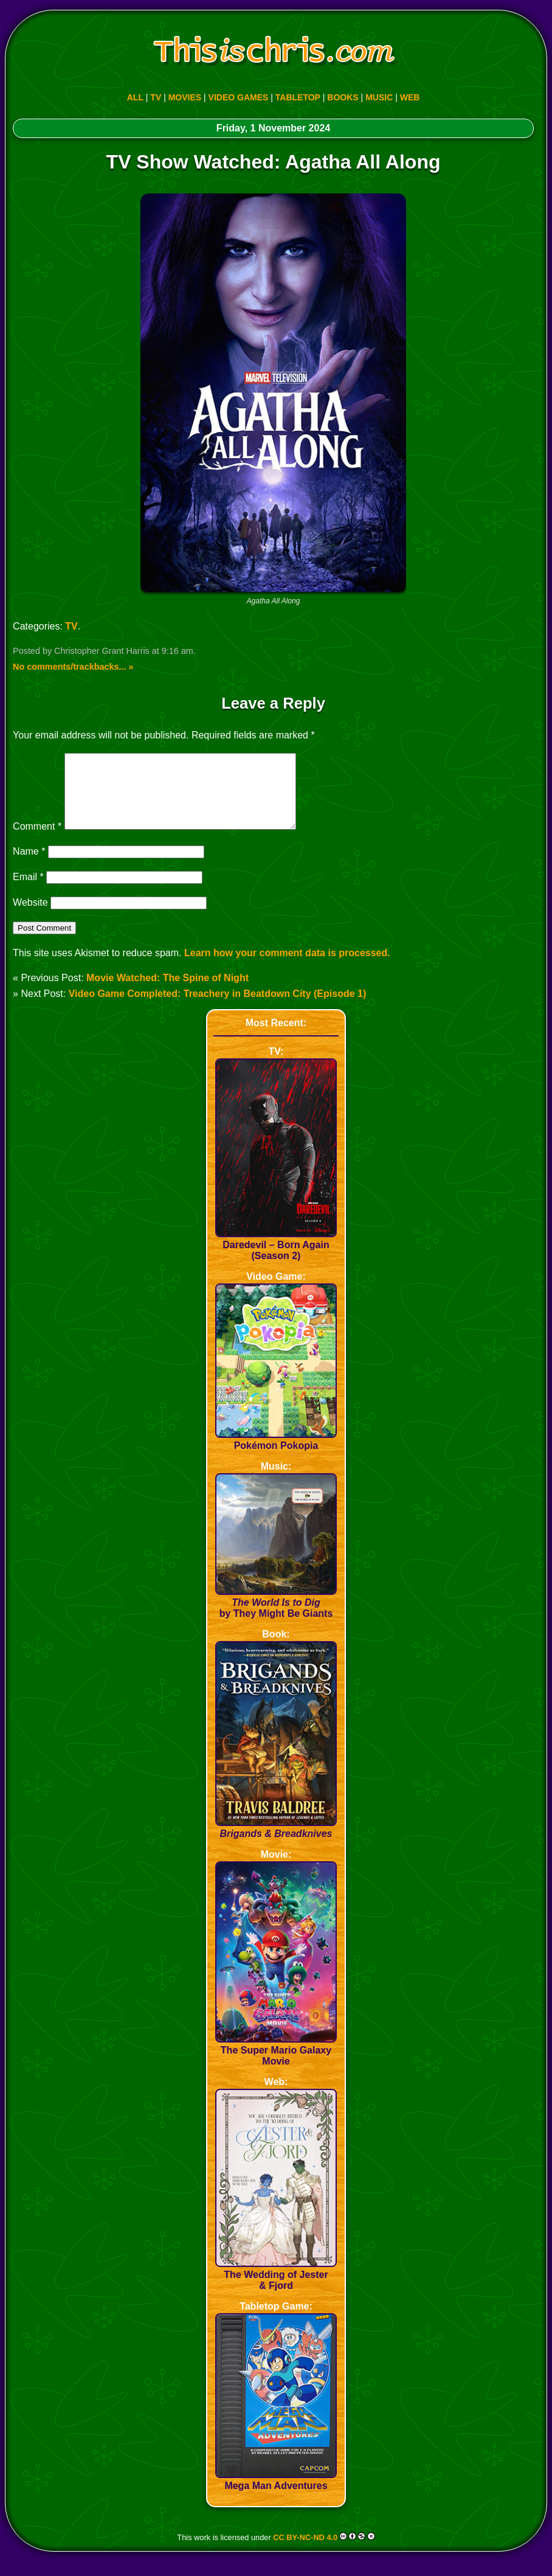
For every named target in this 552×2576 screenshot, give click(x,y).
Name (29, 866)
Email (28, 891)
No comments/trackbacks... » (73, 667)
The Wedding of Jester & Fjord (276, 2289)
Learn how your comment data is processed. (287, 967)
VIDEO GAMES (239, 97)
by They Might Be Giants (276, 1617)
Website (30, 917)
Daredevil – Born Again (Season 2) (276, 1259)
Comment (37, 841)
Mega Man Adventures (276, 2494)
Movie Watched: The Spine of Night (167, 992)
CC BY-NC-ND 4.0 (305, 2552)
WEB (410, 97)
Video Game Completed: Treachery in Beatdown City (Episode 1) (218, 1008)
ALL (135, 97)
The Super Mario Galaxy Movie (276, 2065)
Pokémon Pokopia (276, 1454)
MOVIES (184, 97)
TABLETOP (297, 97)
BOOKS (342, 97)
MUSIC (379, 97)
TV (155, 97)
